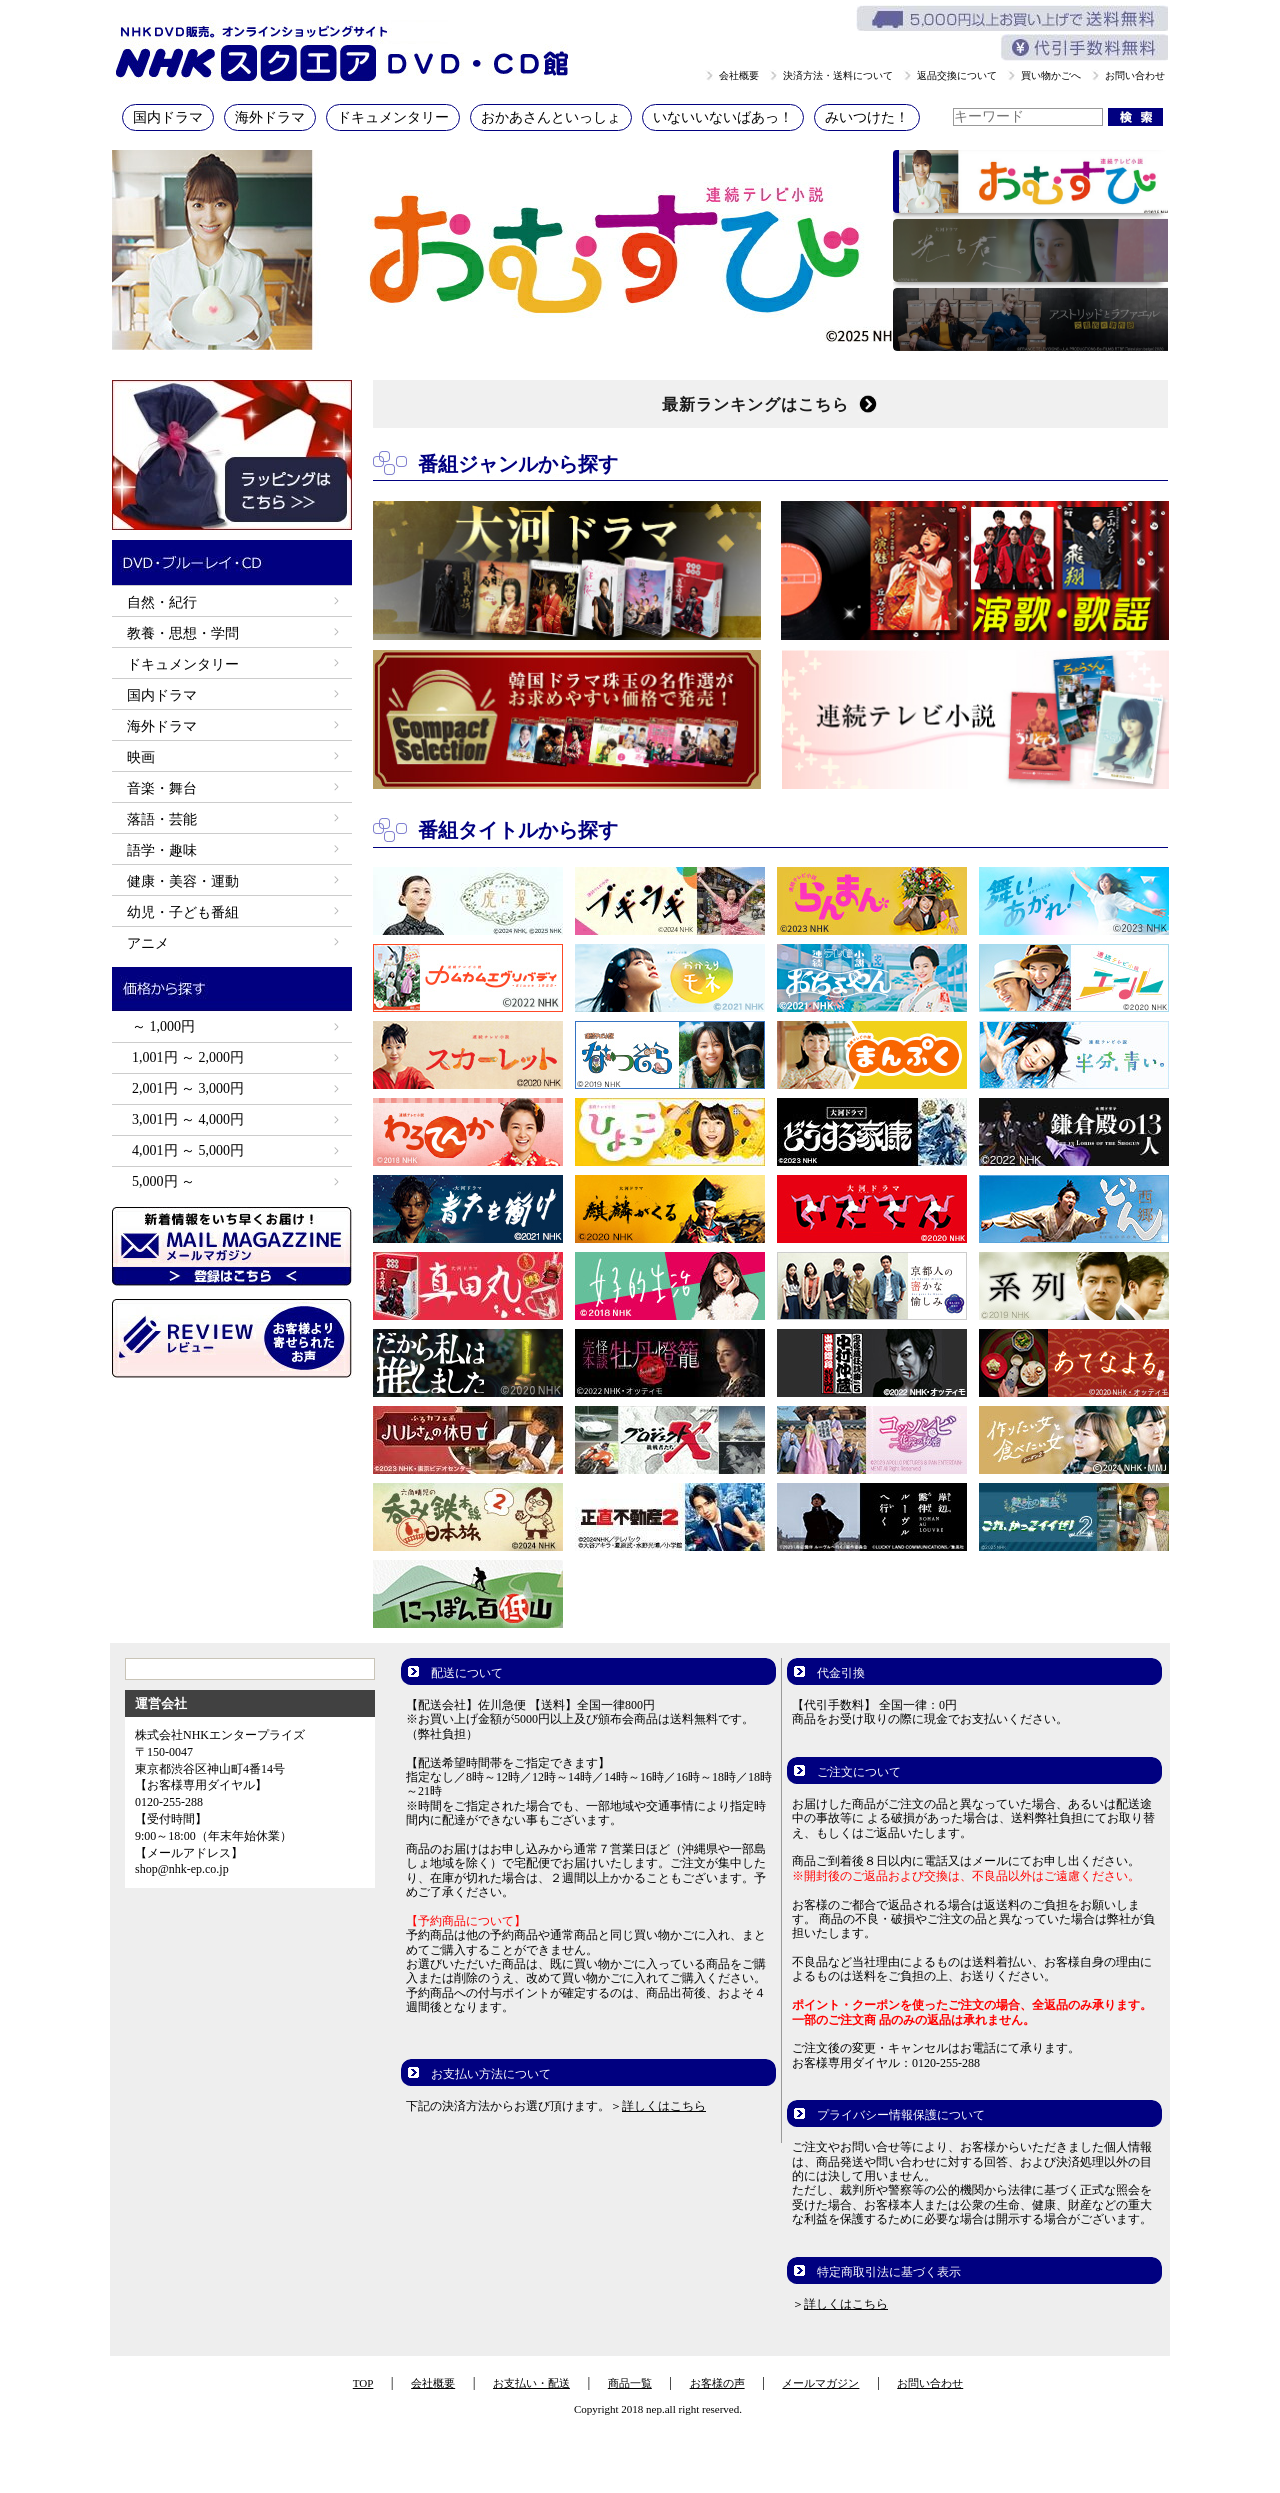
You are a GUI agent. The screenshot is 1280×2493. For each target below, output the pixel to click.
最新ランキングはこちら (770, 404)
